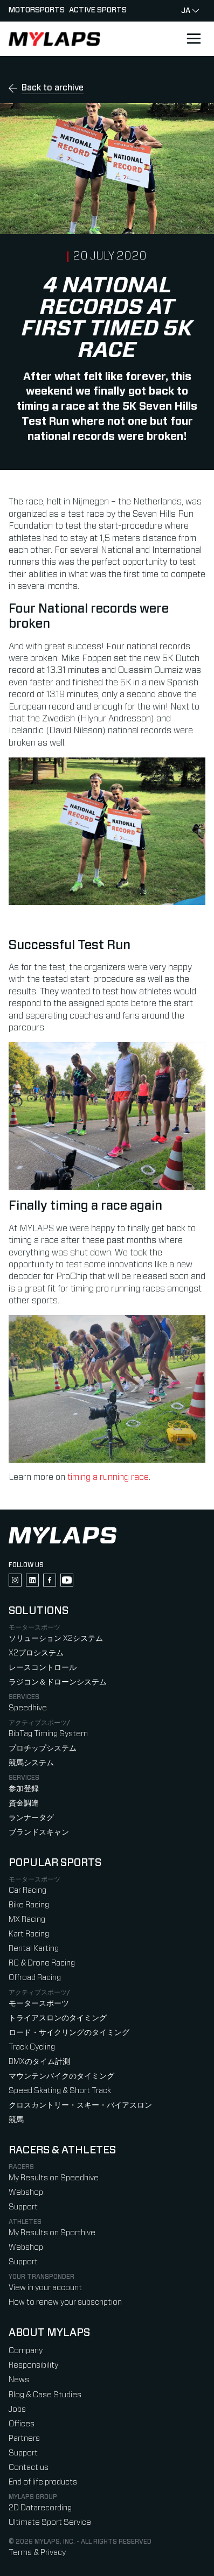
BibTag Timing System (48, 1734)
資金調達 (24, 1803)
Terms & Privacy (37, 2553)
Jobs (17, 2409)
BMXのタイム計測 (39, 2062)
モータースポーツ (39, 2003)
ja (190, 11)
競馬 (16, 2120)
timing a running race (108, 1477)
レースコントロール (43, 1667)
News (19, 2380)
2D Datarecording (40, 2508)
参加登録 (24, 1789)
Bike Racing (29, 1905)
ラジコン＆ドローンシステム (58, 1682)
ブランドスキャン (39, 1832)
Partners (24, 2438)
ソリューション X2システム (56, 1638)
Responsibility (33, 2365)
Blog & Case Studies (45, 2395)
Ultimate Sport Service (50, 2522)
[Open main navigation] (193, 39)
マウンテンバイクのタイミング (61, 2076)
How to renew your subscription (65, 2302)
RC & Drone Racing (42, 1963)
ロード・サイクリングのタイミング (69, 2032)
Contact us (29, 2467)
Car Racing (27, 1890)
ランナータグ (31, 1818)
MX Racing (27, 1919)
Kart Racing (29, 1934)
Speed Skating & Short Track (60, 2091)
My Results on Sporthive (52, 2233)
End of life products (43, 2482)
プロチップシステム (43, 1748)
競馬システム (31, 1763)
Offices (21, 2424)
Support (23, 2207)
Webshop (26, 2192)
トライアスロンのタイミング (58, 2018)
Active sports (98, 10)
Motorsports (37, 10)
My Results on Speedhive (54, 2178)
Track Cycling (32, 2047)
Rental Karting (34, 1949)
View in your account (45, 2288)
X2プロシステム (36, 1653)
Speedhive (28, 1708)
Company (26, 2351)
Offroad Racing (35, 1978)
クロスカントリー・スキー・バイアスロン (80, 2105)
